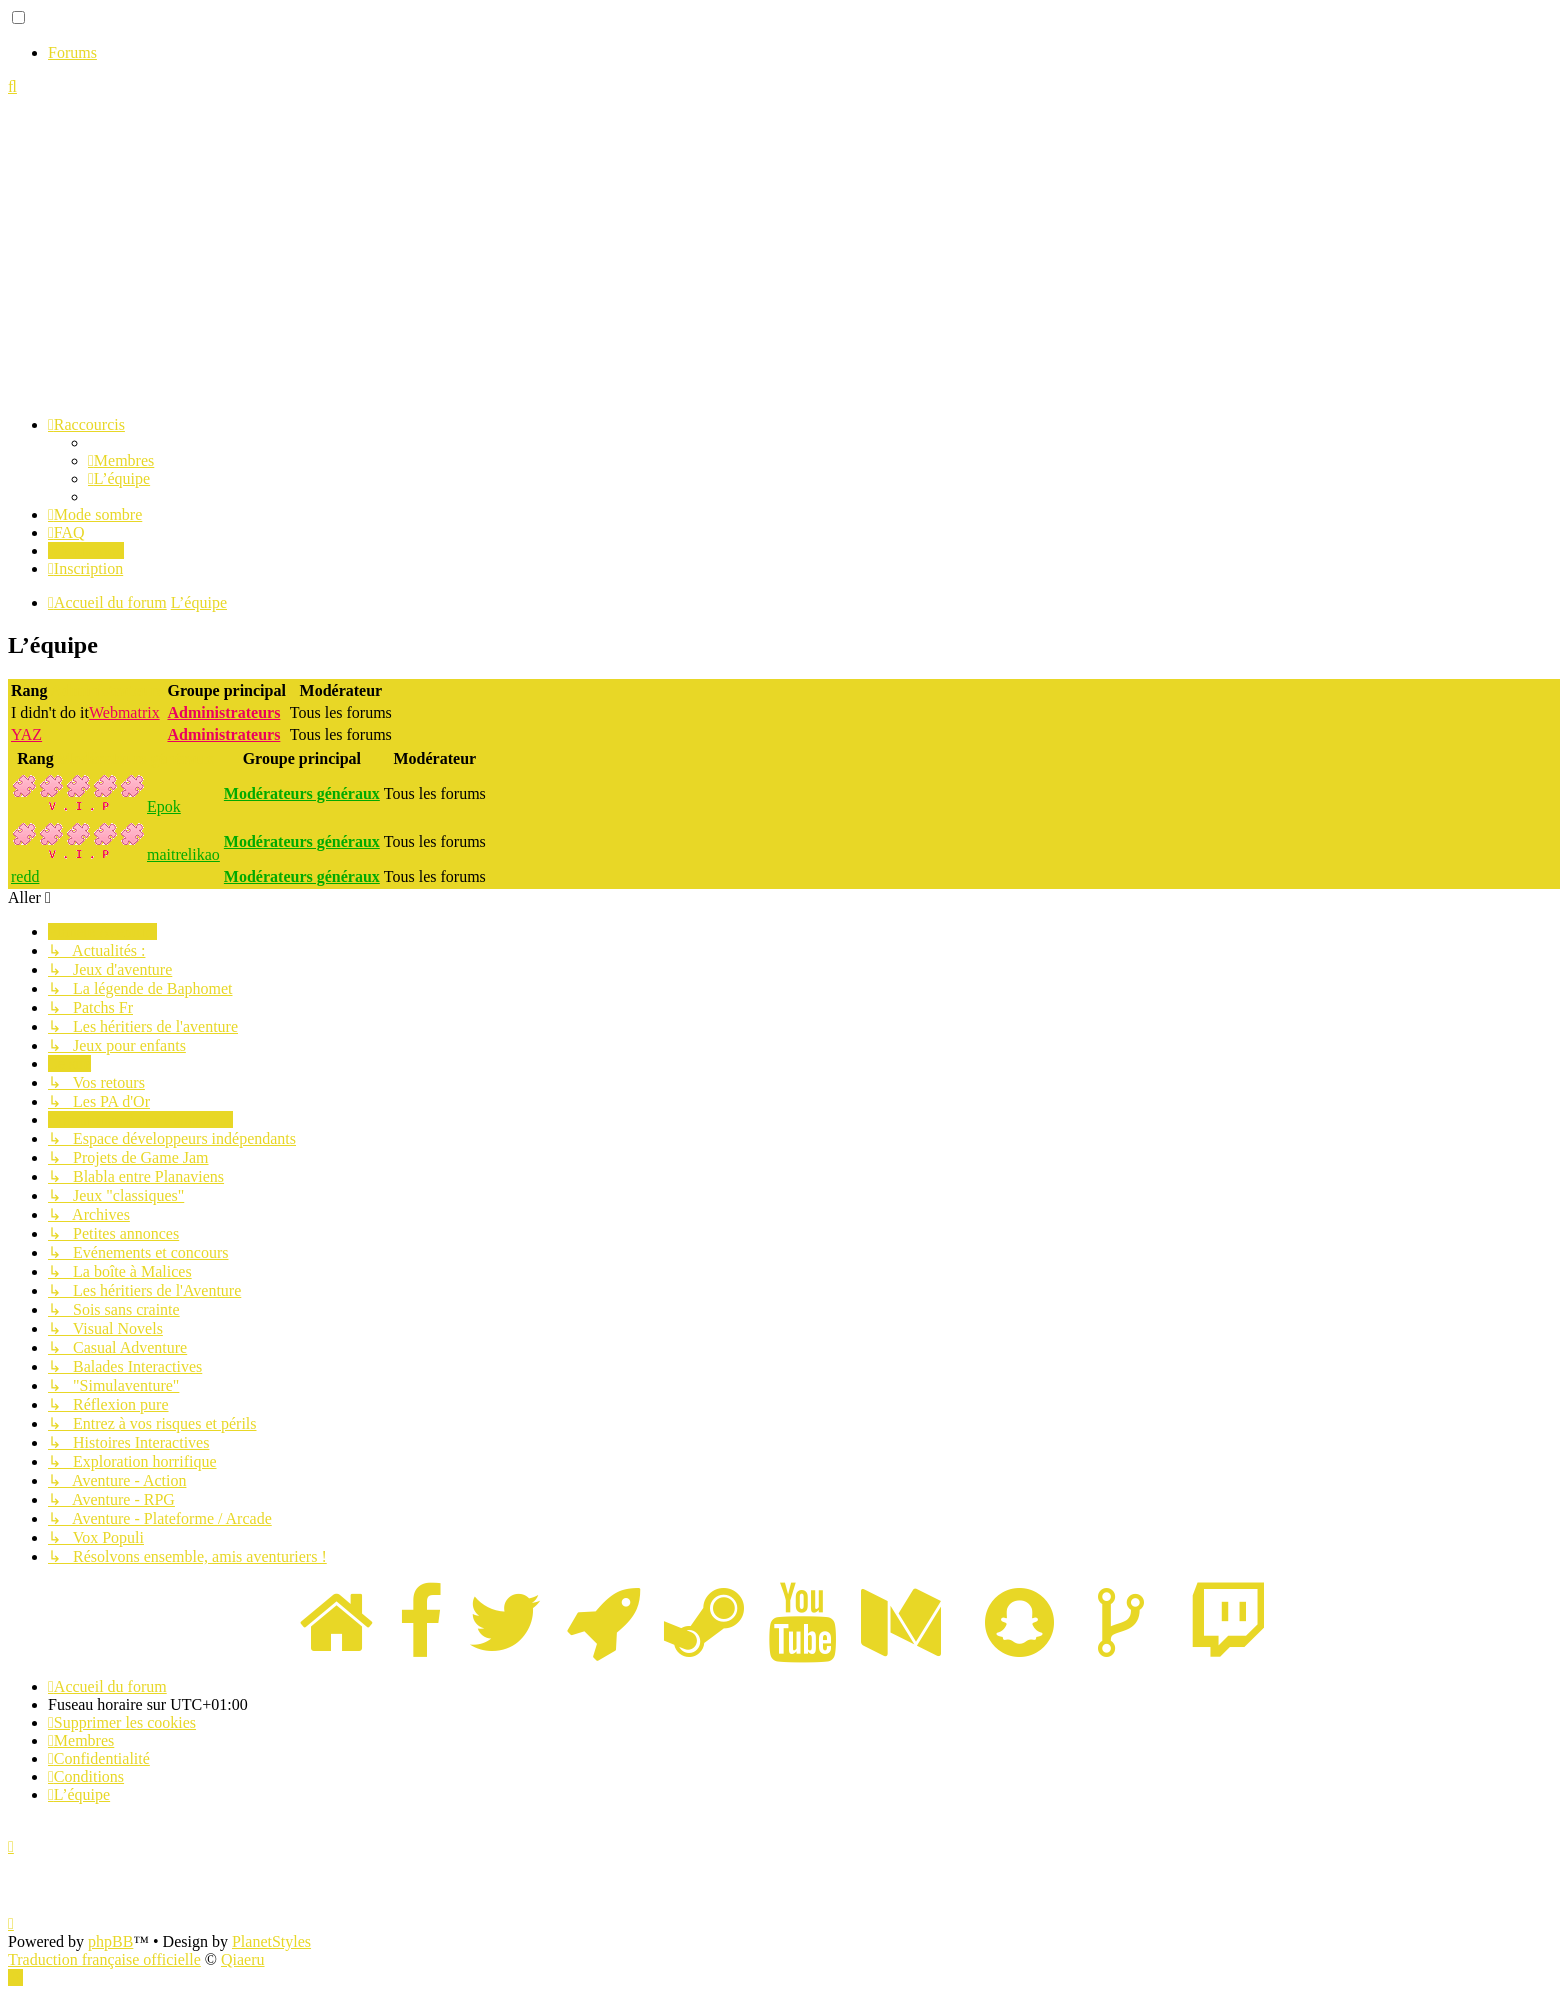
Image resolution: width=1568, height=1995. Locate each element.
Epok (164, 806)
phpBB (110, 1941)
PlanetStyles (271, 1941)
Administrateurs (107, 690)
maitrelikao (183, 854)
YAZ (26, 734)
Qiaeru (243, 1959)
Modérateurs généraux (136, 758)
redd (25, 876)
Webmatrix (124, 712)
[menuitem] (121, 460)
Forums (72, 52)
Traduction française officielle (104, 1959)
